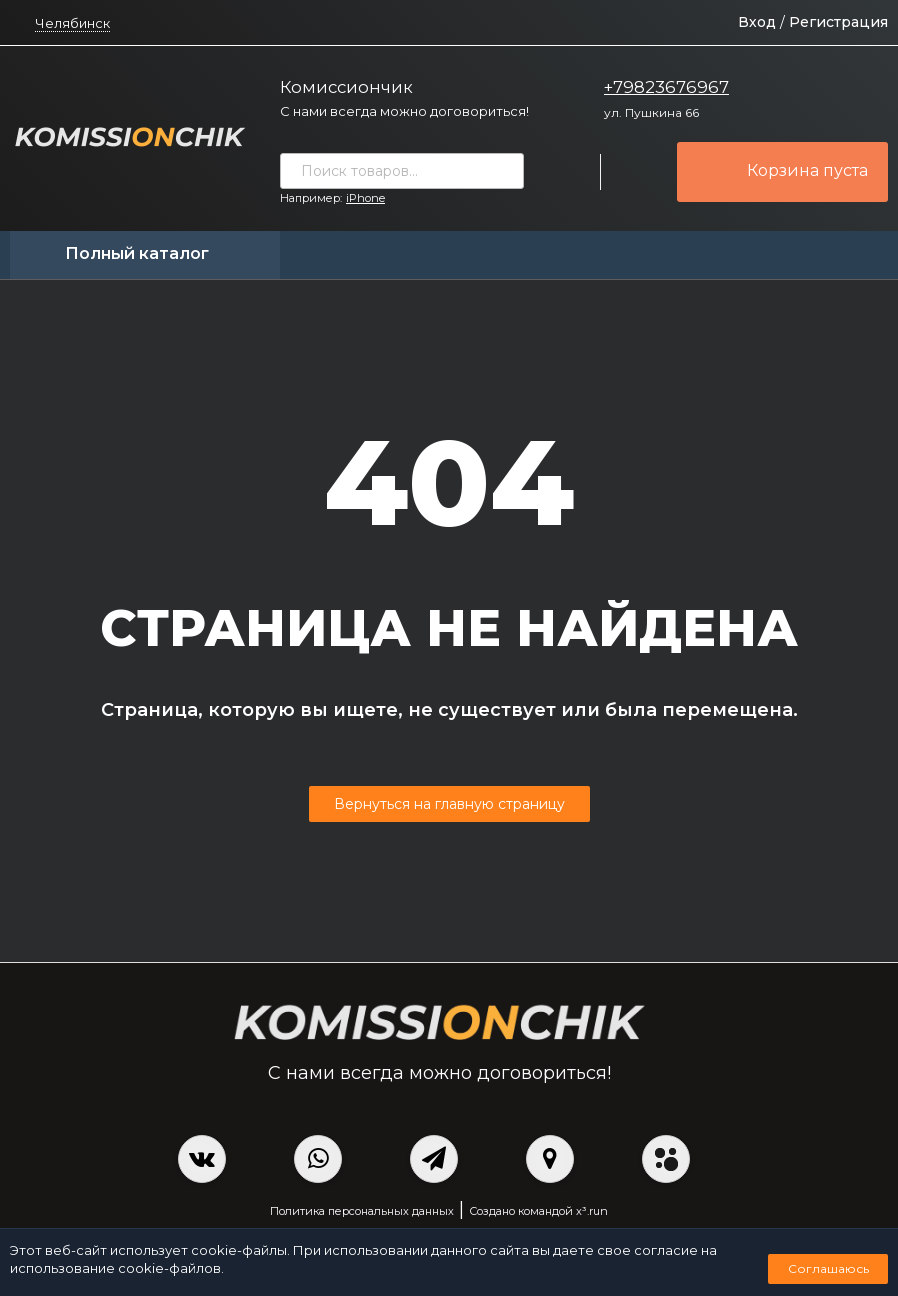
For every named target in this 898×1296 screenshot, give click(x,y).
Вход (757, 22)
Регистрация (838, 22)
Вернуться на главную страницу (449, 804)
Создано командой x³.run (538, 1211)
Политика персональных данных (362, 1211)
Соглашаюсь (828, 1268)
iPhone (365, 198)
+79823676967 (666, 87)
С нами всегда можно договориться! (404, 111)
